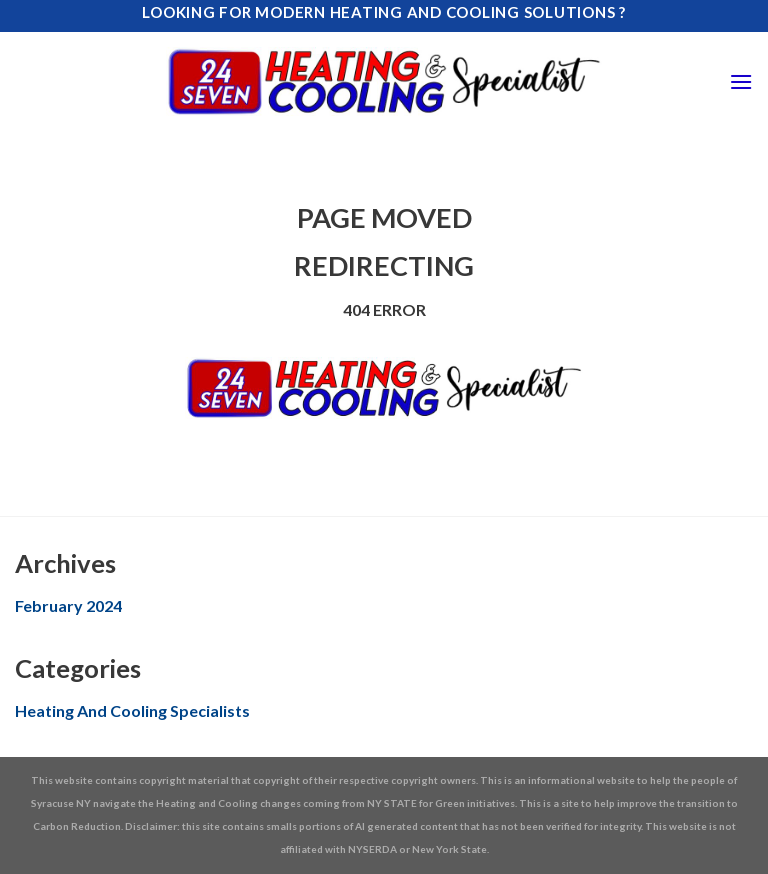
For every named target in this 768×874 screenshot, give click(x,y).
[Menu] (741, 81)
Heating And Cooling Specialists (132, 710)
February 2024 (68, 605)
